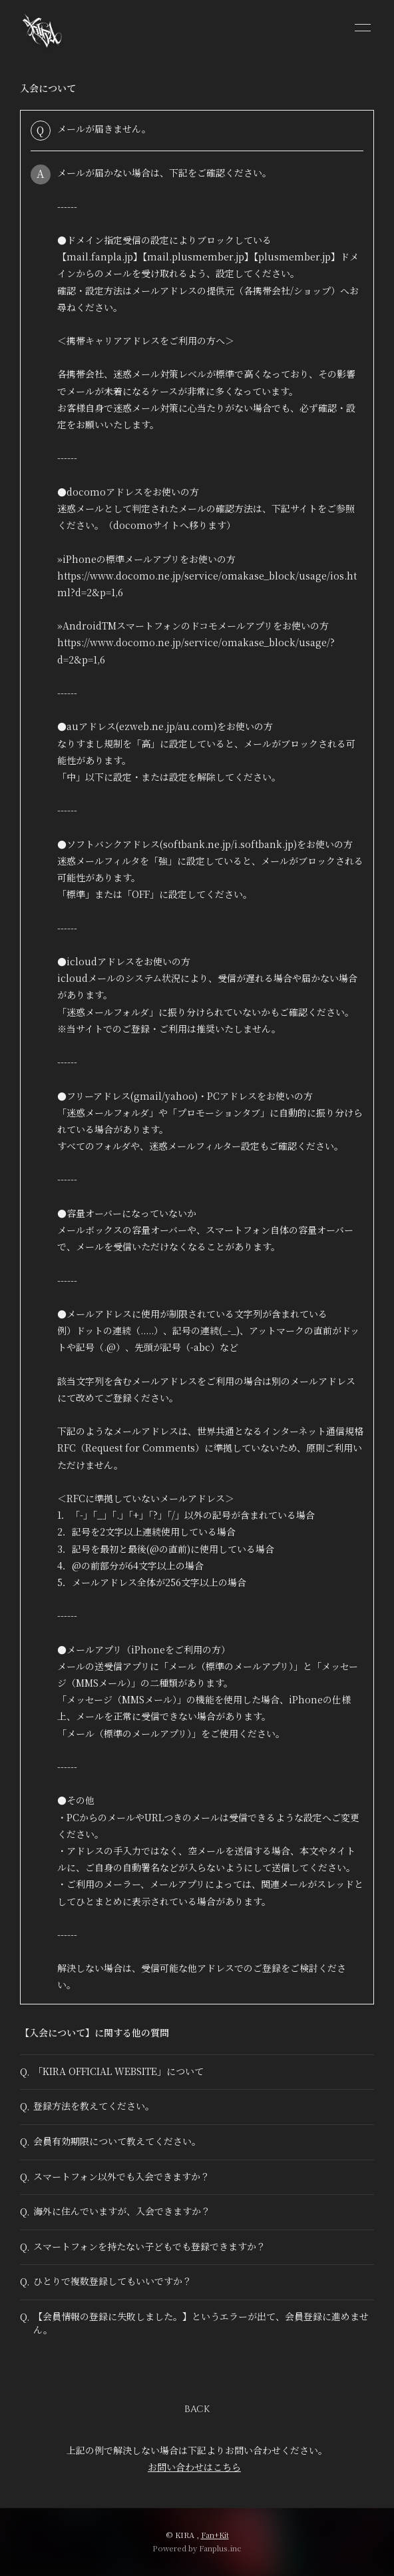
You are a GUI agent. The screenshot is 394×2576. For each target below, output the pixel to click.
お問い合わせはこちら (194, 2466)
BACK (197, 2409)
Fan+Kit (215, 2534)
